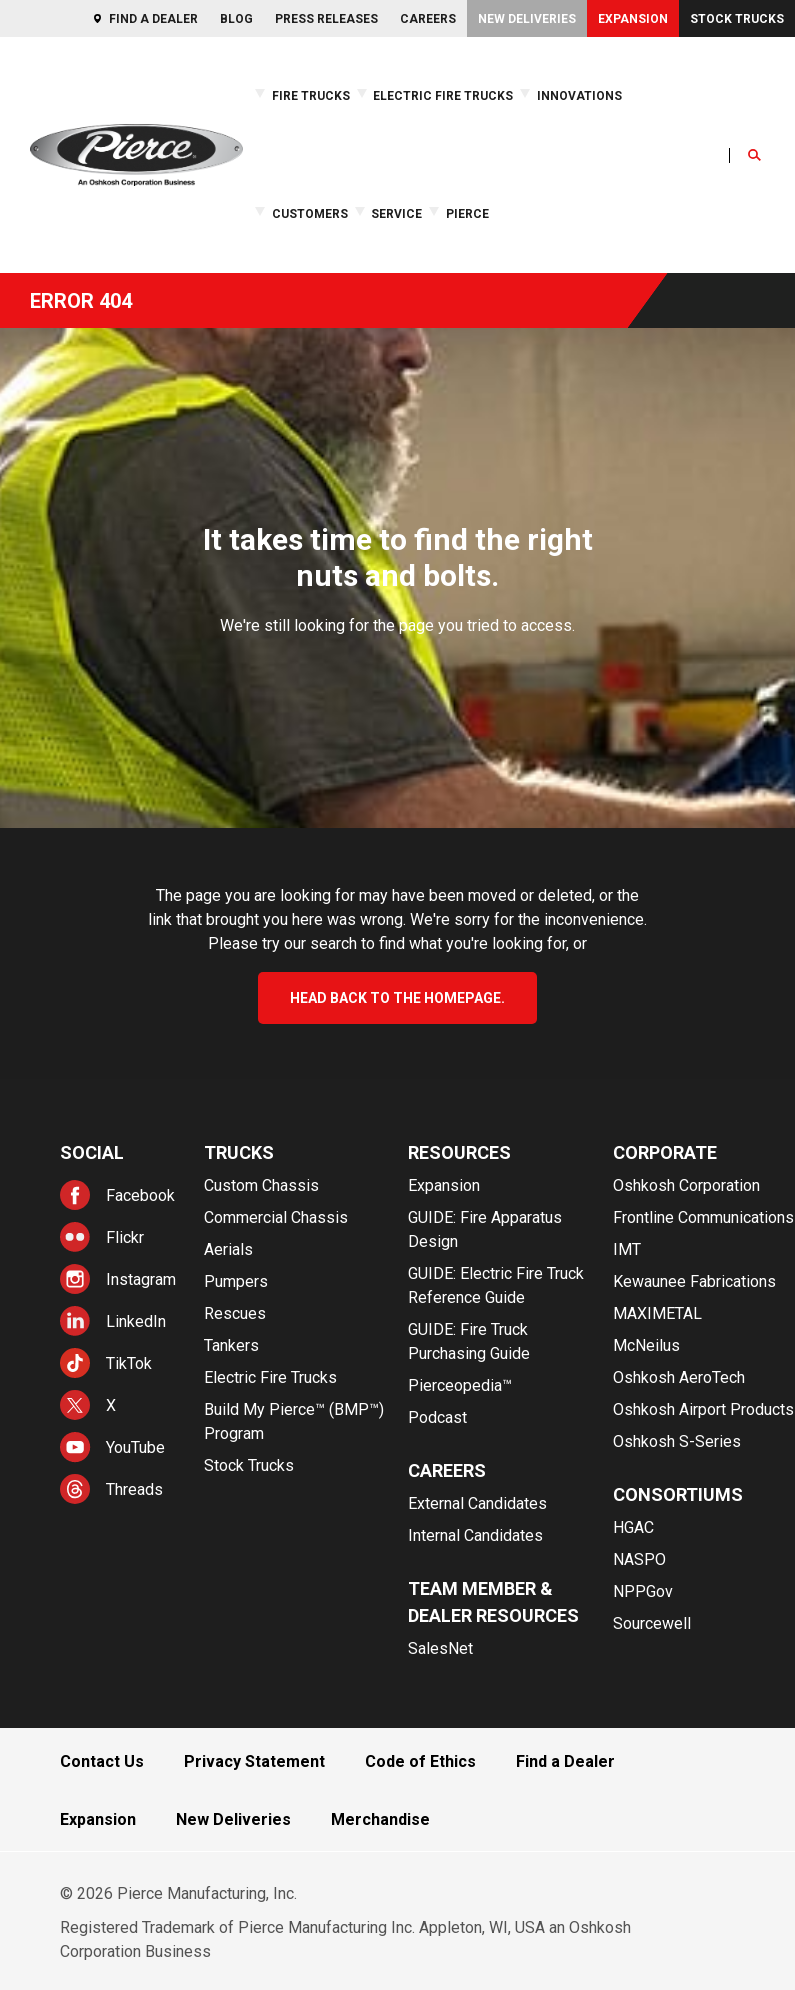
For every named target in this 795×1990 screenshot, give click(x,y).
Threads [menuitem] (134, 1489)
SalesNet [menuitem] (440, 1648)
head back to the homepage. (397, 998)
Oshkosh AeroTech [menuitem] (679, 1377)
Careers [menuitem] (428, 19)
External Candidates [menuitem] (477, 1503)
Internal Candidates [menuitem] (475, 1535)
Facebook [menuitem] (140, 1195)
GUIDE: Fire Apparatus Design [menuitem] (485, 1229)
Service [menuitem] (396, 214)
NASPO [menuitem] (639, 1559)
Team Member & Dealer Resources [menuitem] (493, 1602)
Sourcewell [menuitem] (652, 1623)
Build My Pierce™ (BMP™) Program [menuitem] (294, 1421)
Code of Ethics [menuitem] (420, 1761)
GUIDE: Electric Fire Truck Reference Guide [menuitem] (496, 1285)
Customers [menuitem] (310, 214)
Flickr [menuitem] (125, 1237)
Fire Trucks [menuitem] (311, 96)
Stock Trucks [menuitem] (737, 19)
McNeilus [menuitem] (646, 1345)
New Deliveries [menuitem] (527, 19)
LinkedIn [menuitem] (136, 1321)
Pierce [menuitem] (467, 214)
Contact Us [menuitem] (102, 1761)
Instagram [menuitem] (141, 1279)
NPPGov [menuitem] (643, 1591)
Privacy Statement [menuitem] (254, 1761)
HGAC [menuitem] (633, 1527)
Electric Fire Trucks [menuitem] (443, 96)
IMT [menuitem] (627, 1249)
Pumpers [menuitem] (236, 1281)
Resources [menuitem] (459, 1152)
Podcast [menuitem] (437, 1417)
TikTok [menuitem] (129, 1363)
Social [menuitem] (92, 1152)
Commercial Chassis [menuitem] (276, 1217)
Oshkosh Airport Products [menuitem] (703, 1409)
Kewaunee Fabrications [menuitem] (694, 1281)
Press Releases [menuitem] (326, 19)
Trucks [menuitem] (239, 1152)
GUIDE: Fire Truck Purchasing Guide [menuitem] (469, 1341)
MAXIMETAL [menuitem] (657, 1313)
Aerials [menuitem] (228, 1249)
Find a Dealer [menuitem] (153, 19)
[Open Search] (755, 155)
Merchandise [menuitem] (380, 1819)
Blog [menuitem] (236, 19)
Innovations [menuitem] (579, 96)
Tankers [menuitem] (231, 1345)
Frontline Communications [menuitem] (703, 1217)
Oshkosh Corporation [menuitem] (686, 1185)
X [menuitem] (111, 1405)
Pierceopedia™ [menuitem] (460, 1385)
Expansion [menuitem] (633, 19)
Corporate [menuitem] (665, 1152)
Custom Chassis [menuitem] (261, 1185)
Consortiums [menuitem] (678, 1494)
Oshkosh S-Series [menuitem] (677, 1441)
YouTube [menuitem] (135, 1447)
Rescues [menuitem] (235, 1313)
